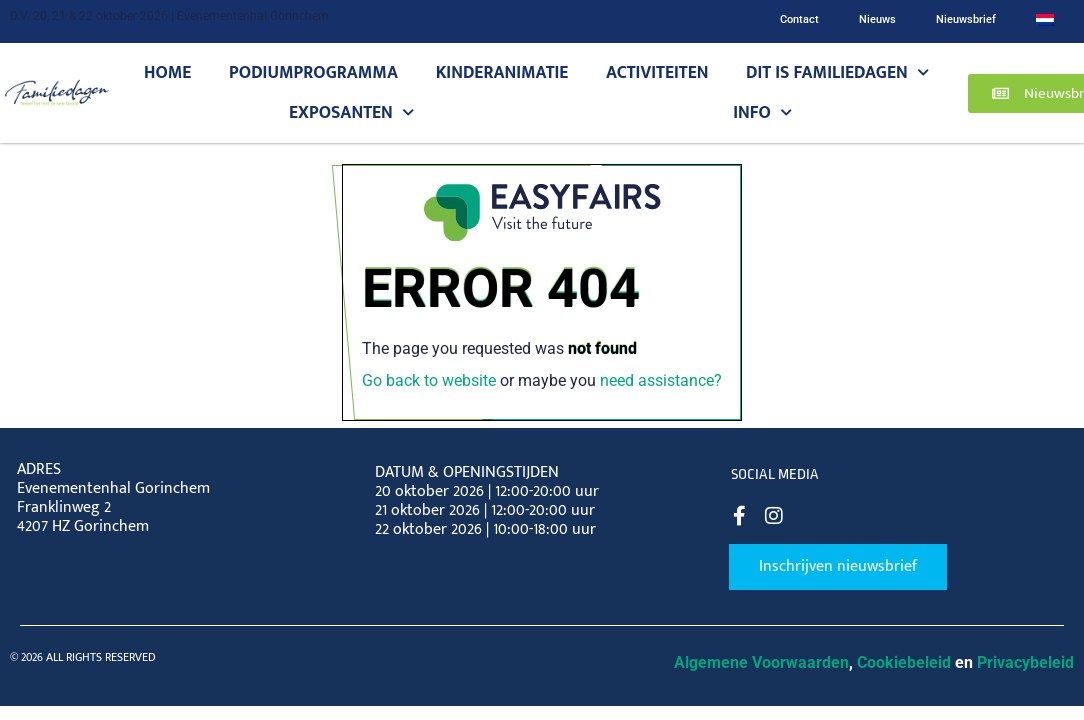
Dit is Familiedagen (837, 73)
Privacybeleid (1025, 662)
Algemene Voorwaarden (761, 662)
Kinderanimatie (502, 72)
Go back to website (429, 380)
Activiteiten (657, 72)
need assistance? (661, 380)
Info (762, 113)
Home (167, 72)
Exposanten (351, 113)
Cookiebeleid (904, 662)
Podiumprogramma (313, 72)
